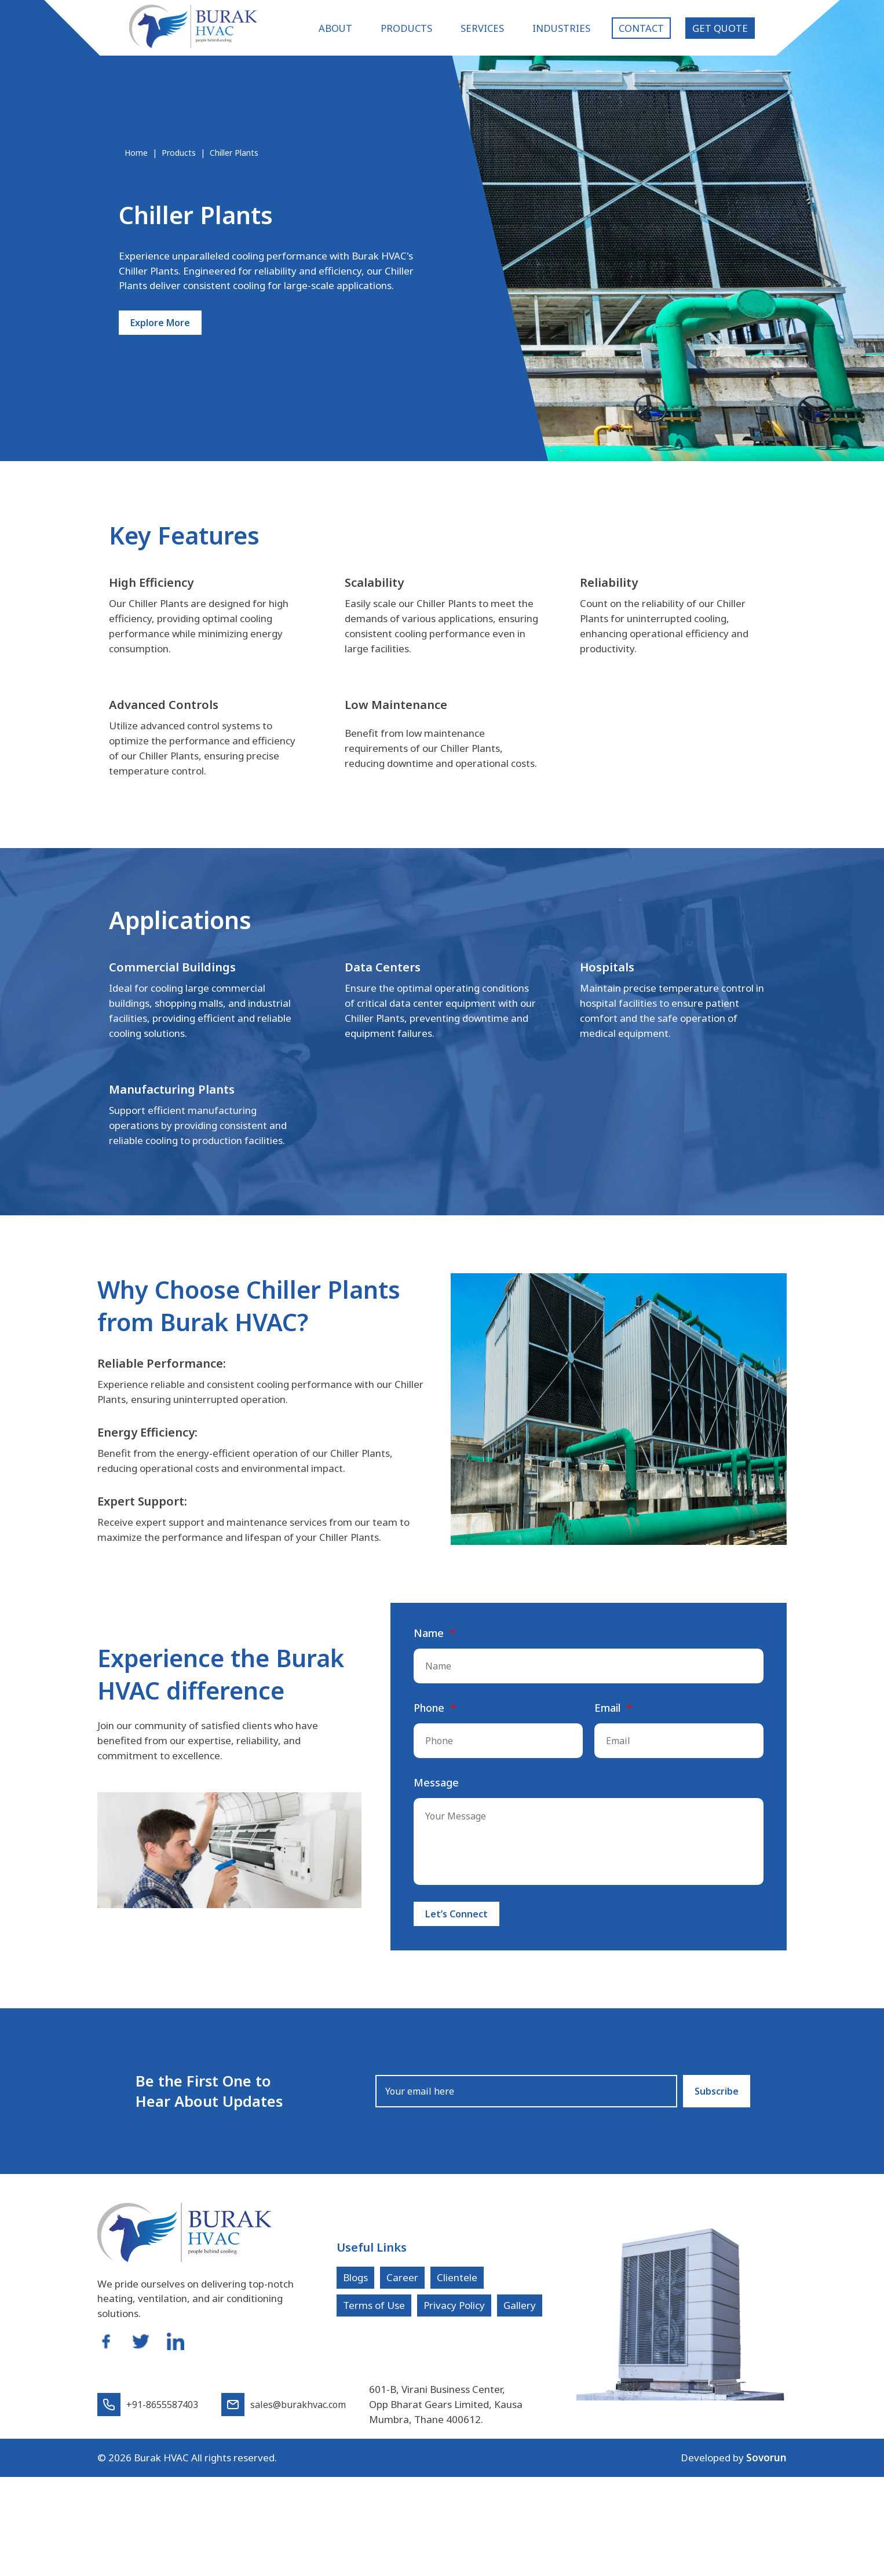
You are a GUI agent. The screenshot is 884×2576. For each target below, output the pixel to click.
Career (402, 2282)
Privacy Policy (454, 2309)
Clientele (457, 2282)
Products (406, 28)
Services (482, 28)
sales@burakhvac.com (283, 2409)
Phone (429, 1712)
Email (607, 1712)
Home (136, 152)
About (335, 28)
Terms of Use (374, 2309)
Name (429, 1637)
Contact (641, 28)
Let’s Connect (456, 1918)
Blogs (355, 2282)
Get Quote (720, 28)
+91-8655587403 (147, 2409)
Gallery (519, 2309)
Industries (561, 28)
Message (436, 1786)
